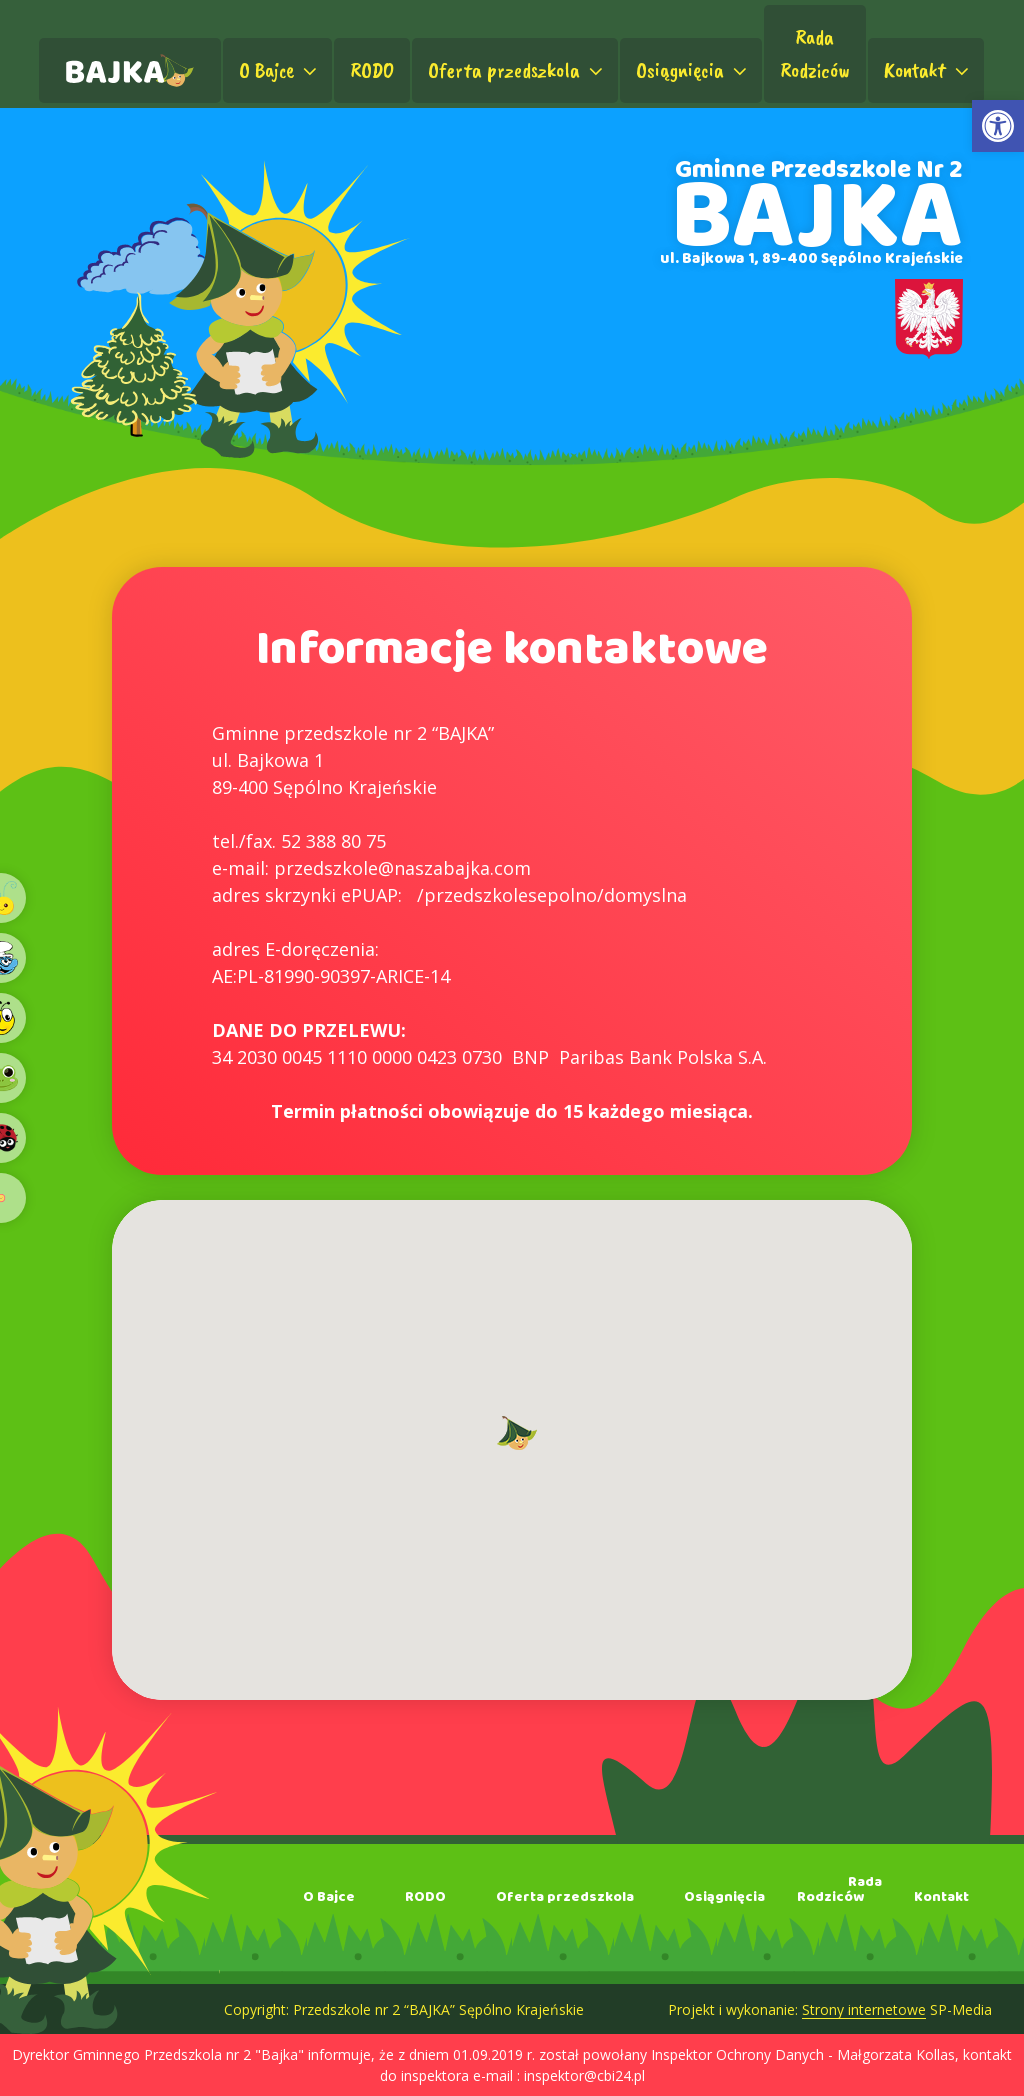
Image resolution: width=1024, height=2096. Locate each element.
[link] (998, 126)
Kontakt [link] (928, 70)
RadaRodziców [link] (815, 53)
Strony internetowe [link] (864, 2009)
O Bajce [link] (280, 70)
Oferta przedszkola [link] (517, 70)
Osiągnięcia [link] (693, 70)
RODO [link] (372, 70)
